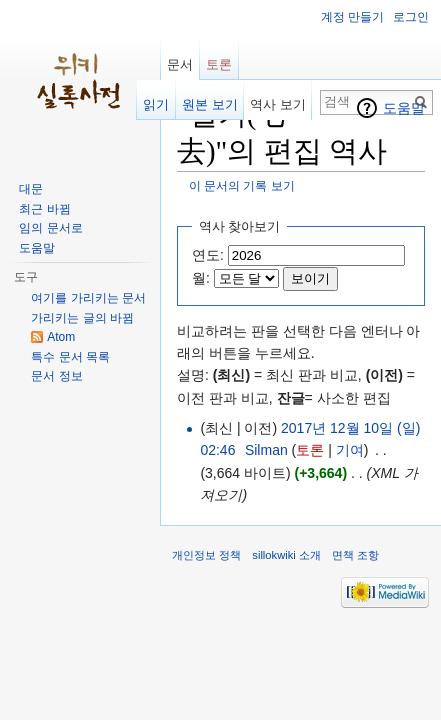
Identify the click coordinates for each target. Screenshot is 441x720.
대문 (31, 189)
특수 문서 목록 (70, 357)
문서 (180, 64)
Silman (266, 450)
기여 (350, 450)
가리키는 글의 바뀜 (82, 318)
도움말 (404, 108)
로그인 (411, 17)
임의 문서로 (50, 228)
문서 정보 (56, 376)
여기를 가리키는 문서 (88, 298)
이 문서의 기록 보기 (242, 185)
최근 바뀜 (44, 209)
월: (201, 278)
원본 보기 (210, 104)
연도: (208, 255)
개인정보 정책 (206, 555)
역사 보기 (278, 104)
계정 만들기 (352, 17)
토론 (310, 450)
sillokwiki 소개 (286, 555)
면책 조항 (355, 555)
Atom (61, 337)
